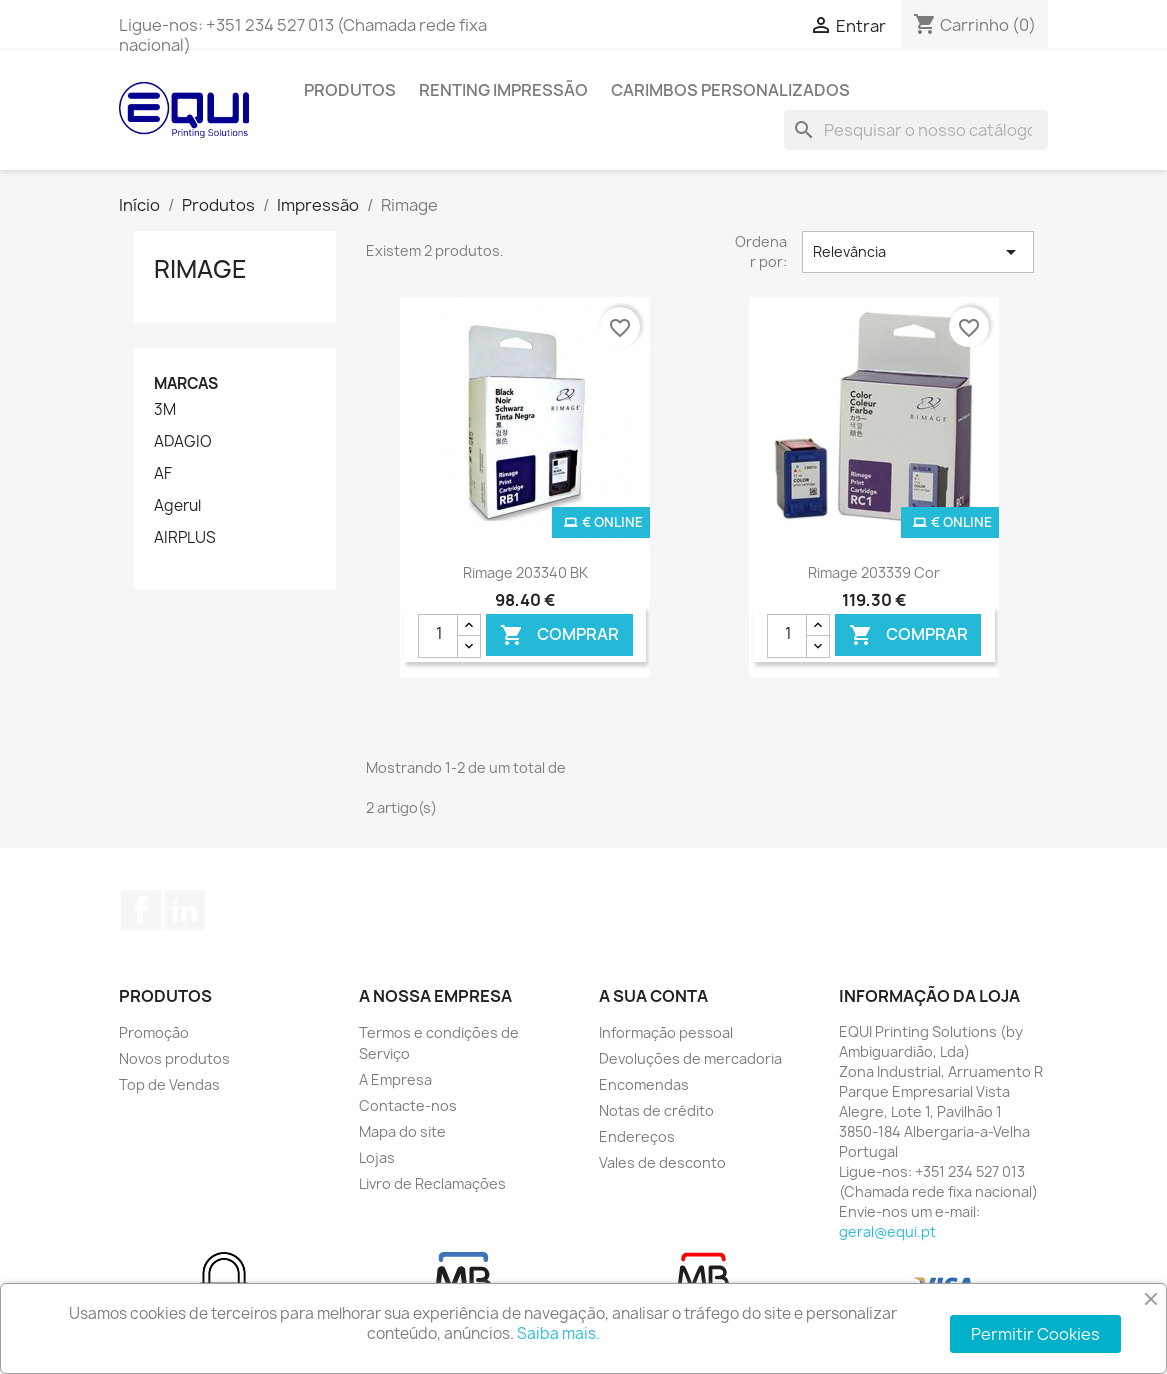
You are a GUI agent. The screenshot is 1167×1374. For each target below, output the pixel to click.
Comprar (559, 634)
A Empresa (395, 1079)
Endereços (637, 1136)
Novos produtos (174, 1058)
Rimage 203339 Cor (874, 572)
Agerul (177, 506)
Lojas (377, 1157)
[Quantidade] (438, 636)
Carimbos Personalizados (730, 90)
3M (165, 410)
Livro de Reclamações (432, 1183)
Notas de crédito (656, 1110)
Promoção (154, 1032)
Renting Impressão (503, 90)
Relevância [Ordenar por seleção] (918, 252)
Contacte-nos (408, 1105)
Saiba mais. (558, 1333)
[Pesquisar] (916, 130)
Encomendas (644, 1084)
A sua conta (653, 996)
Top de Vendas (169, 1084)
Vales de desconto (662, 1162)
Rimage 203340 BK (525, 572)
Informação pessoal (666, 1032)
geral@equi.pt (887, 1231)
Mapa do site (402, 1131)
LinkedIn (185, 910)
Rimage (200, 269)
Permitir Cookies (1035, 1334)
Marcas (186, 383)
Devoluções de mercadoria (690, 1058)
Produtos (350, 90)
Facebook (141, 910)
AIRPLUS (185, 538)
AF (163, 474)
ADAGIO (183, 442)
